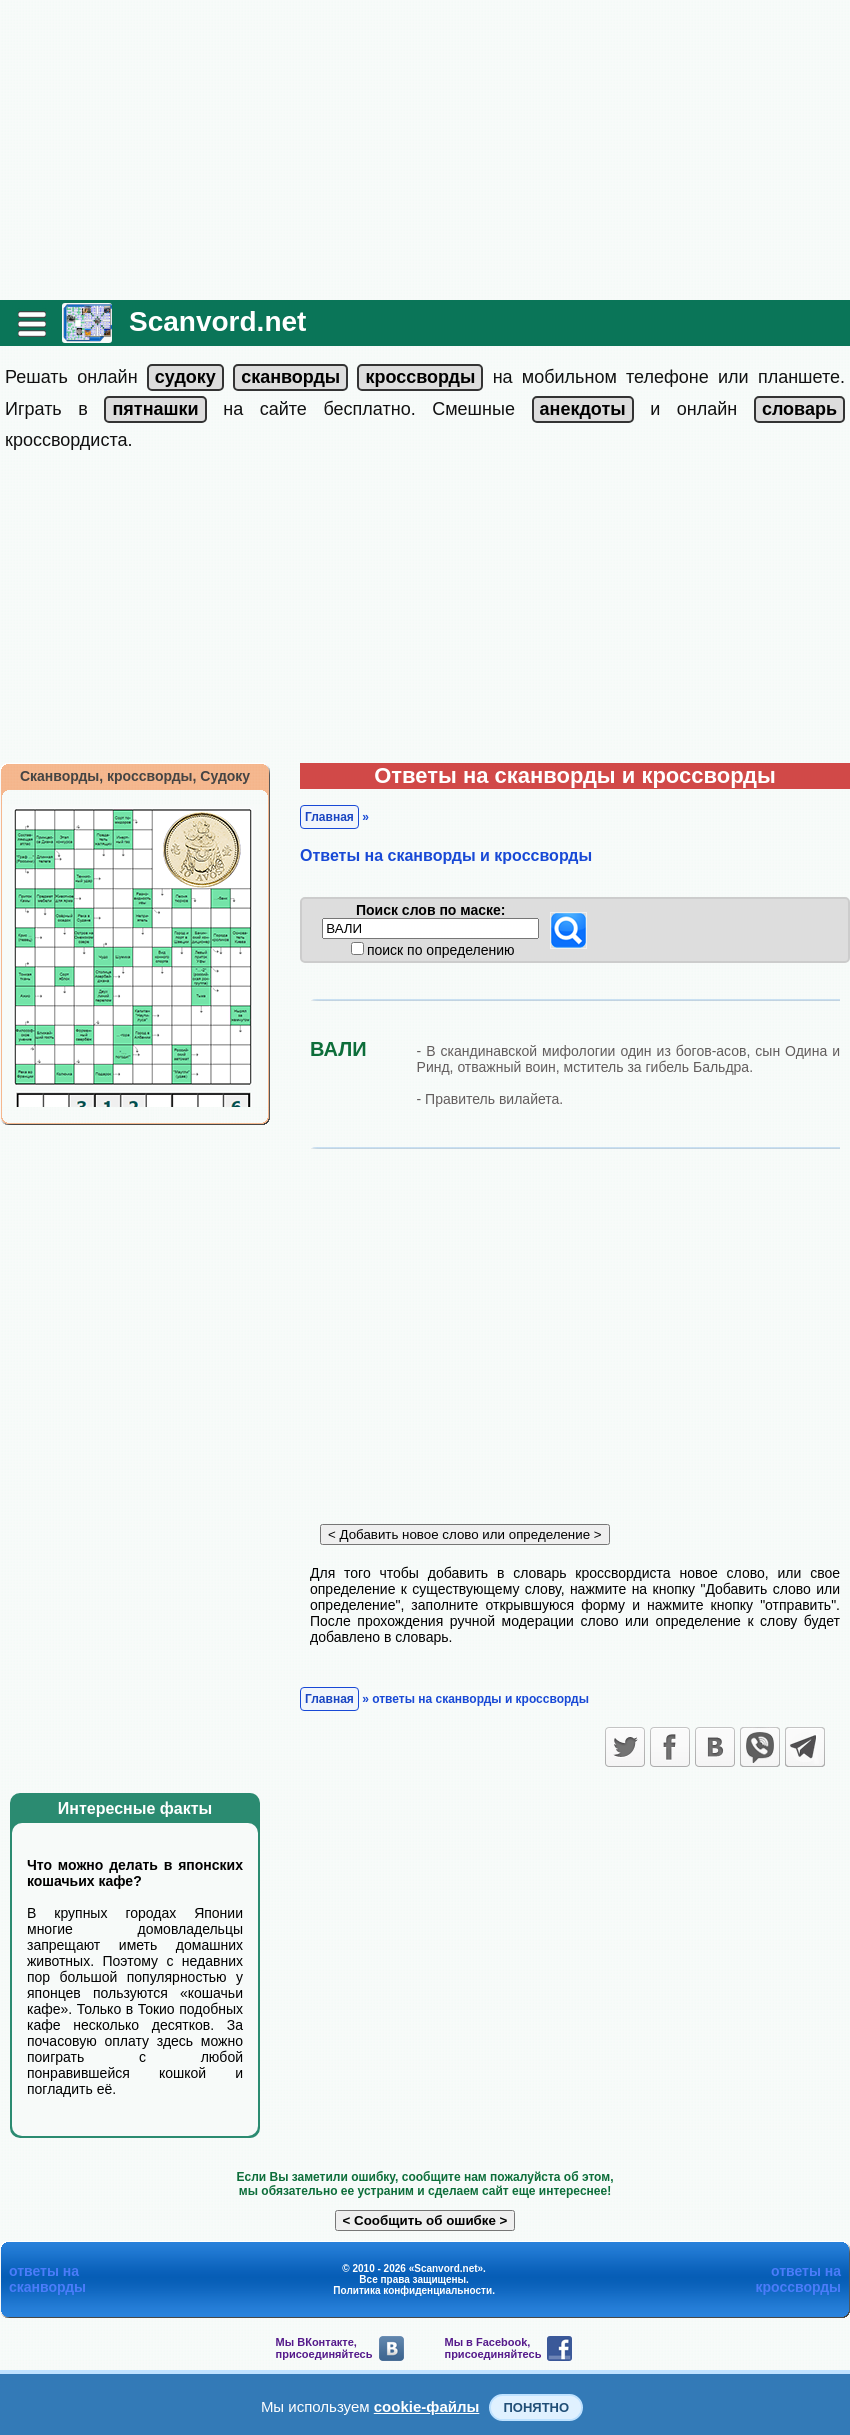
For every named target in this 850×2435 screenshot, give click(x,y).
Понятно (536, 2407)
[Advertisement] (425, 150)
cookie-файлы (427, 2406)
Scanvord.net (217, 321)
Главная (329, 817)
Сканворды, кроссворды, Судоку (135, 776)
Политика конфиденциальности (412, 2290)
